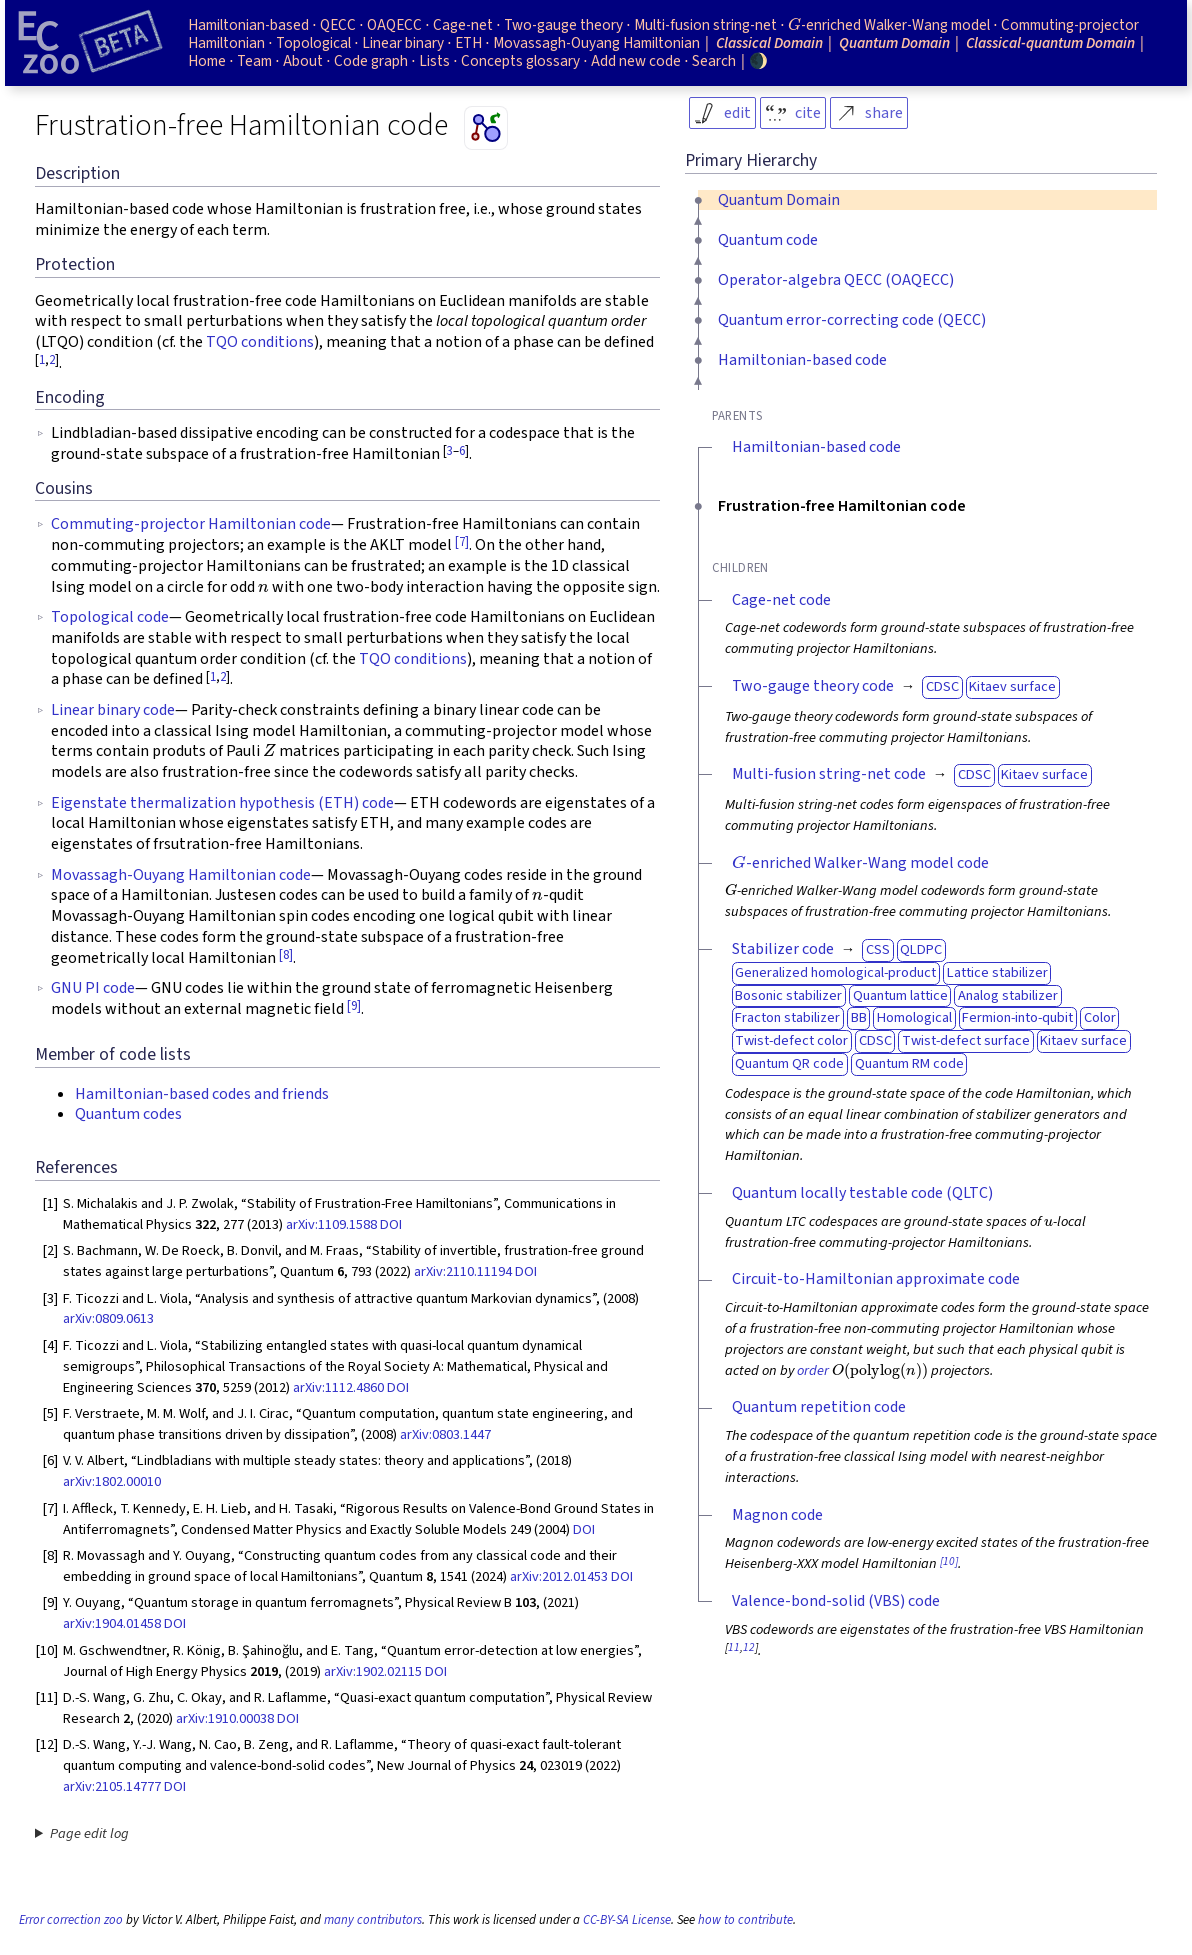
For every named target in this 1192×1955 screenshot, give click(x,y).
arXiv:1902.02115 (373, 1671)
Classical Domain (769, 43)
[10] (949, 1561)
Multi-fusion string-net (705, 25)
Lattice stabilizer (997, 972)
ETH (468, 43)
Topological (313, 43)
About (303, 61)
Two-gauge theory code (813, 686)
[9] (354, 1006)
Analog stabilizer (1008, 995)
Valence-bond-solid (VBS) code (836, 1601)
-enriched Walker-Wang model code (860, 863)
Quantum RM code (909, 1063)
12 (749, 1647)
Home (207, 61)
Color (1100, 1017)
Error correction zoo (71, 1920)
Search (714, 61)
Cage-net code (781, 600)
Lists (434, 61)
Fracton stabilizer (787, 1017)
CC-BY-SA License (627, 1920)
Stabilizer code (783, 949)
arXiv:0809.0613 (108, 1318)
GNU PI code (93, 988)
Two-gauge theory (563, 25)
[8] (286, 955)
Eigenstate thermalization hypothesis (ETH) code (222, 803)
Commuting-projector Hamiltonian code (191, 524)
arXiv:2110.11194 (463, 1271)
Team (254, 61)
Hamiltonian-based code (802, 360)
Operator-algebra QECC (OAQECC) (836, 280)
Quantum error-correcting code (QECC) (852, 320)
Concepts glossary (520, 61)
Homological (914, 1017)
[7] (462, 542)
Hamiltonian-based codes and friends (202, 1094)
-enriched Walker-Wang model (889, 25)
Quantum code (768, 240)
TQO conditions (260, 342)
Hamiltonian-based (248, 25)
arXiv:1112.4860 (338, 1387)
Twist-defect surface (966, 1040)
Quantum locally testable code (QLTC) (862, 1193)
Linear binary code (113, 710)
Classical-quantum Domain (1050, 43)
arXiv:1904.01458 (112, 1623)
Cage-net (463, 25)
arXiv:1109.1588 (331, 1224)
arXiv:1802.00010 (112, 1481)
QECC (338, 25)
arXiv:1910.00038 (225, 1718)
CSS (878, 949)
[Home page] (90, 43)
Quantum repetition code (819, 1407)
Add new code (636, 61)
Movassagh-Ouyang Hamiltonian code (181, 875)
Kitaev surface (1012, 686)
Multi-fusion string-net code (829, 774)
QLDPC (921, 949)
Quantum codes (128, 1114)
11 (734, 1647)
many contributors (373, 1920)
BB (859, 1017)
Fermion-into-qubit (1017, 1017)
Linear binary (403, 43)
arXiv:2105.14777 (112, 1786)
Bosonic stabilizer (788, 995)
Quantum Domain (779, 200)
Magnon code (777, 1515)
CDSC (942, 686)
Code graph (371, 61)
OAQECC (394, 25)
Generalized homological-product (835, 972)
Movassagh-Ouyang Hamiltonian (596, 43)
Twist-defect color (791, 1040)
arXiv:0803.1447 (445, 1434)
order (813, 1370)
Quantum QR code (789, 1063)
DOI (391, 1224)
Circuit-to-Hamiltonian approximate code (876, 1279)
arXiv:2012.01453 (559, 1576)
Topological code (110, 617)
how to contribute (745, 1920)
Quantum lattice (900, 995)
